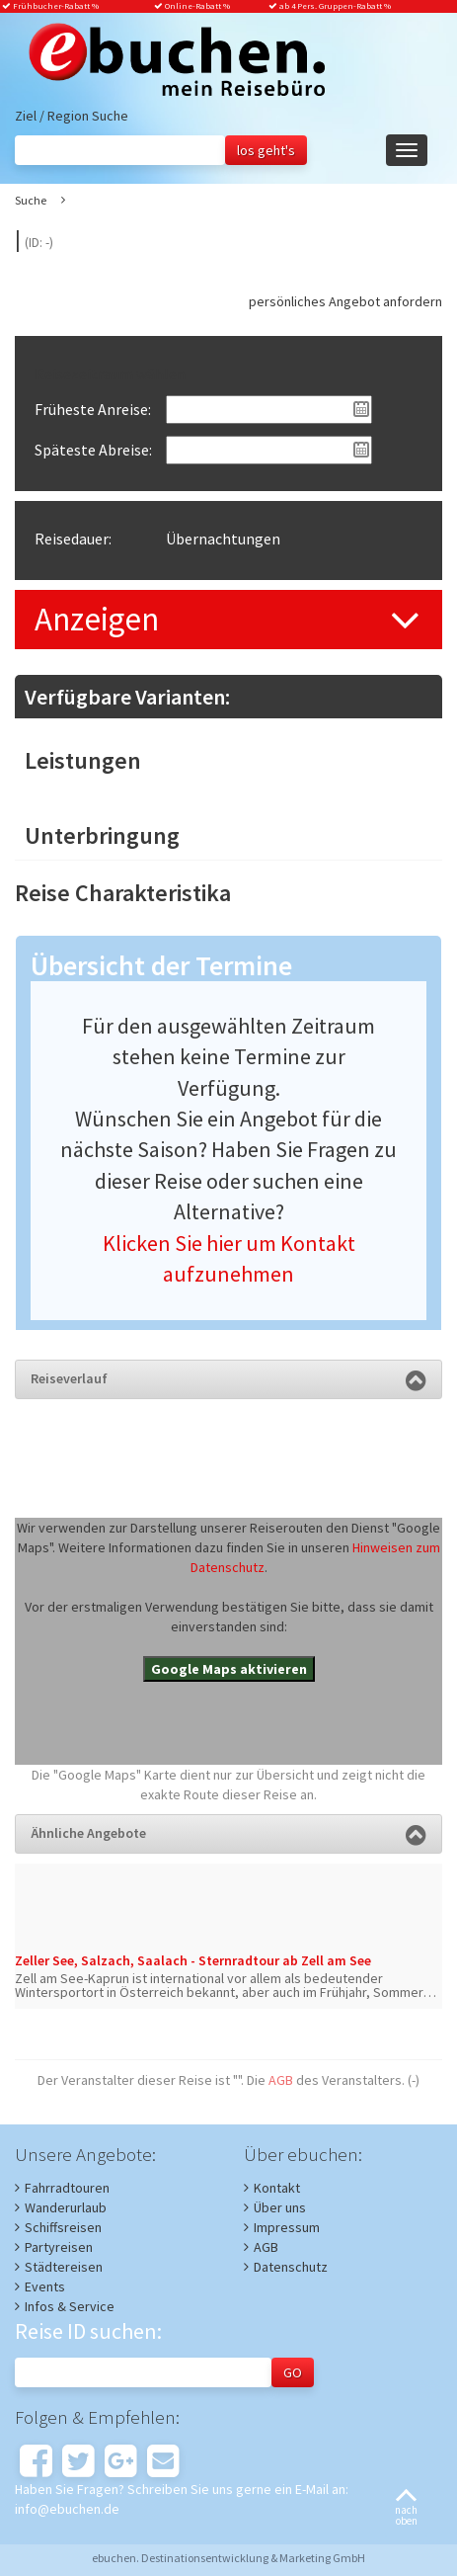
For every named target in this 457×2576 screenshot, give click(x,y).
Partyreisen (59, 2247)
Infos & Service (69, 2306)
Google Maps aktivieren (229, 1669)
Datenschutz (291, 2267)
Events (45, 2286)
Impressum (287, 2227)
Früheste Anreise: (93, 409)
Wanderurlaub (66, 2207)
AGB (280, 2080)
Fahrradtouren (67, 2188)
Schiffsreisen (63, 2227)
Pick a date (361, 409)
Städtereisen (64, 2267)
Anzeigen (97, 619)
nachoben (406, 2508)
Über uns (280, 2207)
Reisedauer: (73, 538)
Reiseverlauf (228, 1378)
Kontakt (277, 2188)
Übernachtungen (223, 538)
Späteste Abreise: (93, 449)
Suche (30, 200)
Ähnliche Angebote (228, 1833)
